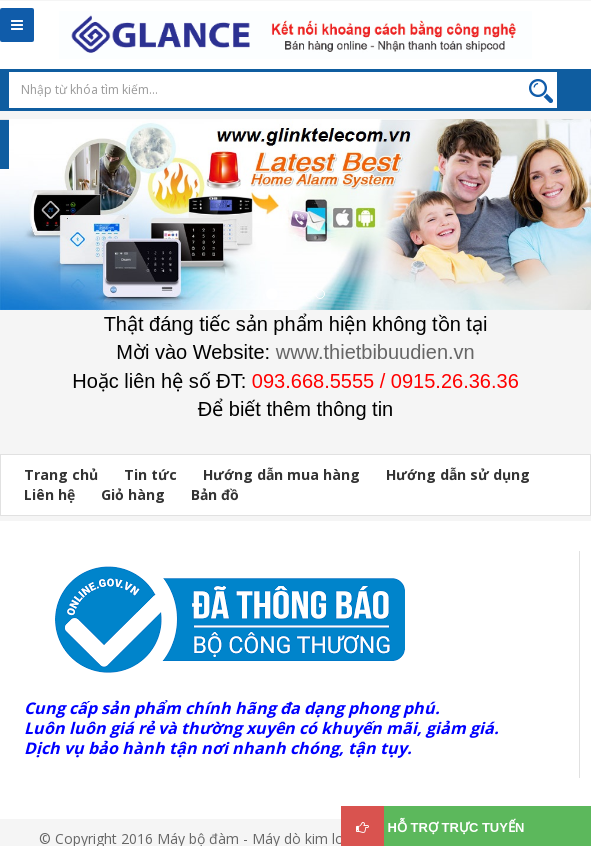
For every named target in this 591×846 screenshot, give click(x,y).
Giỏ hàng (133, 494)
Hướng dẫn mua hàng (281, 474)
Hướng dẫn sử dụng (458, 474)
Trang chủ (61, 474)
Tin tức (150, 474)
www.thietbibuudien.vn (375, 352)
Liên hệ (49, 494)
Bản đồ (215, 494)
